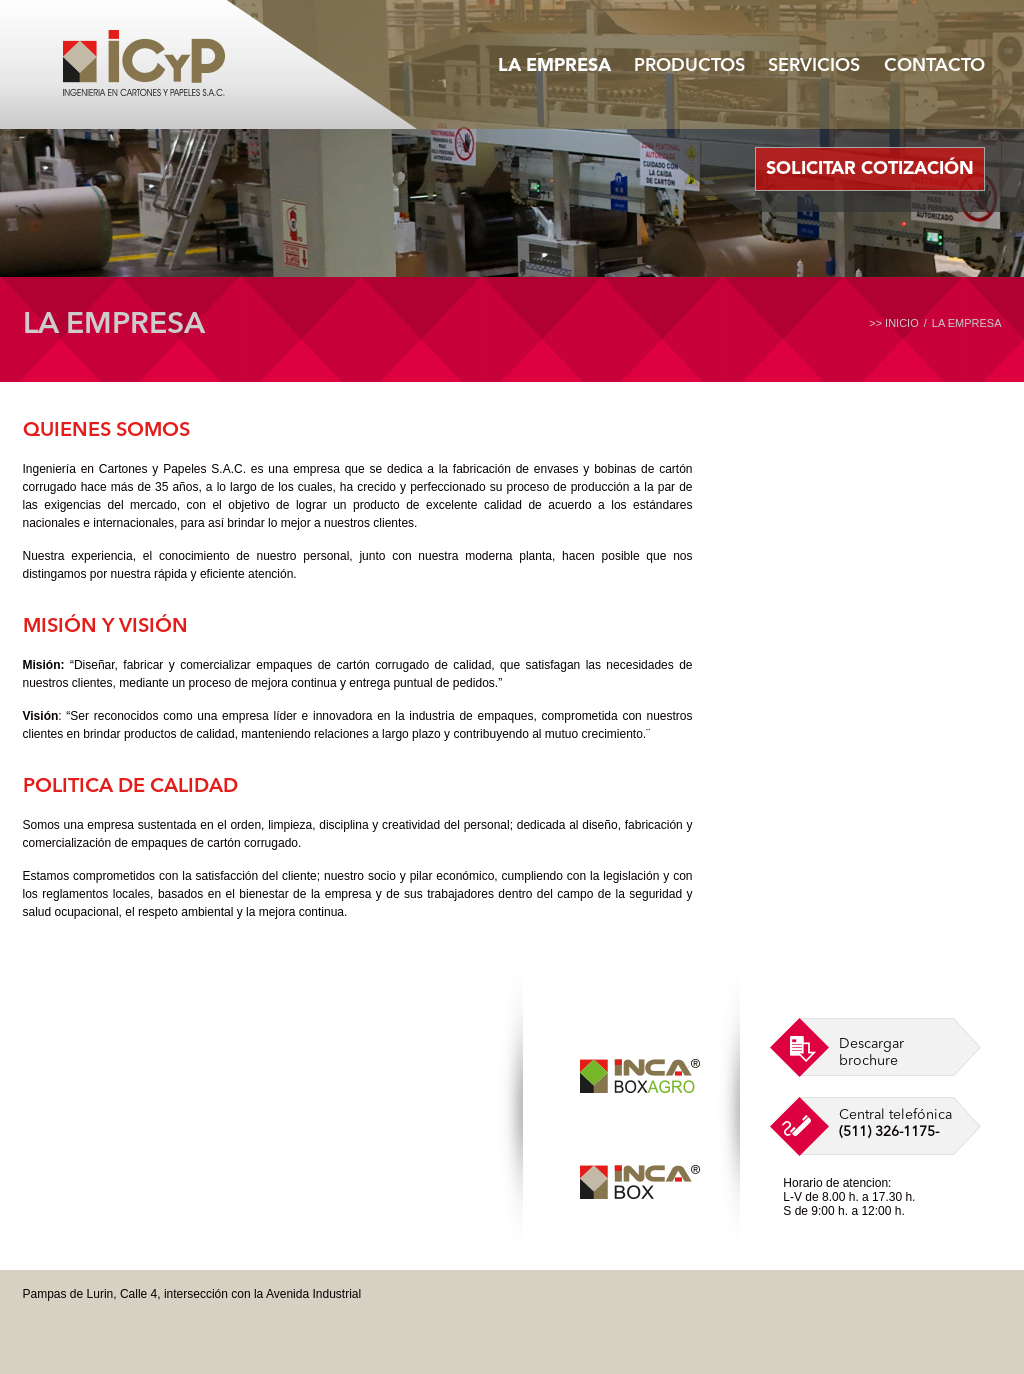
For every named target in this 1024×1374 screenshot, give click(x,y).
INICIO (902, 323)
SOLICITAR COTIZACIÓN (870, 169)
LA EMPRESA (554, 66)
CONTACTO (934, 66)
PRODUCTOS (689, 66)
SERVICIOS (814, 66)
